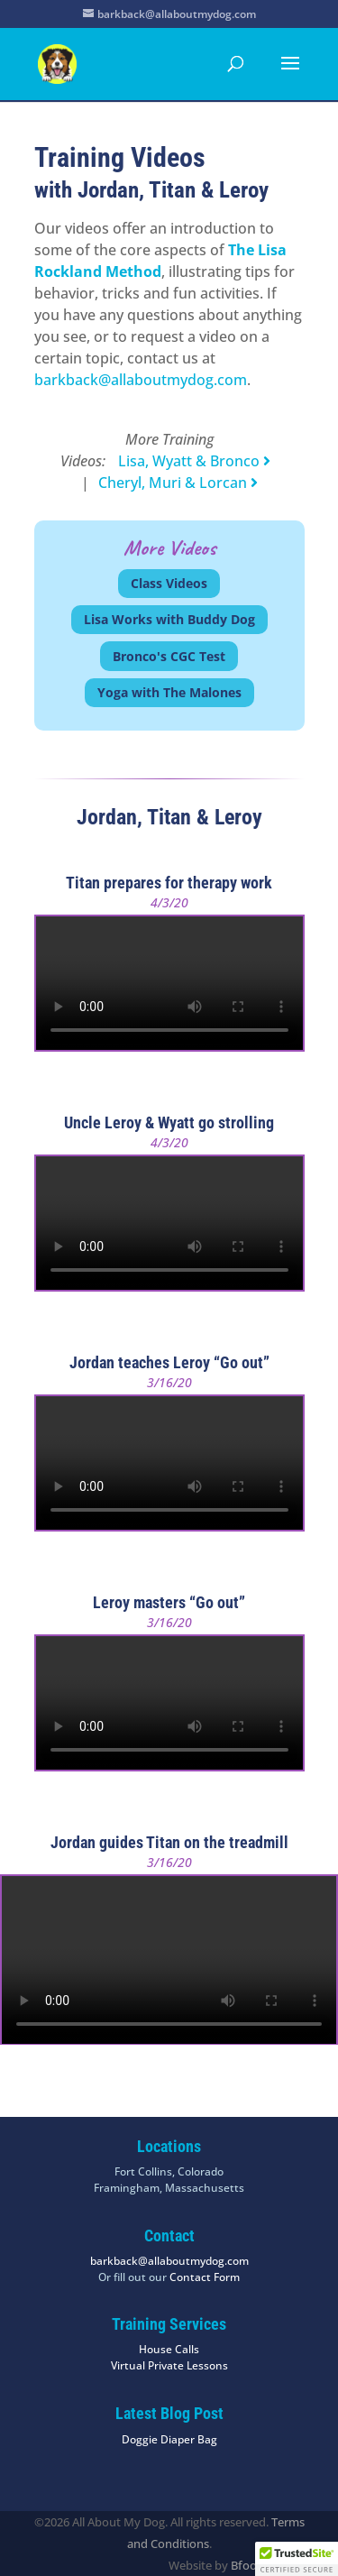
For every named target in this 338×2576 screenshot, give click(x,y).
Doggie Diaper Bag (169, 2439)
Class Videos (169, 583)
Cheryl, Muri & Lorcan (178, 482)
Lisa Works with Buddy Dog (169, 619)
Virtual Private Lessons (169, 2365)
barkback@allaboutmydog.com (140, 380)
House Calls (169, 2349)
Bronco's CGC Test (169, 656)
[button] (296, 2559)
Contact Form (204, 2277)
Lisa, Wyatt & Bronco (194, 461)
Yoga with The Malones (169, 692)
